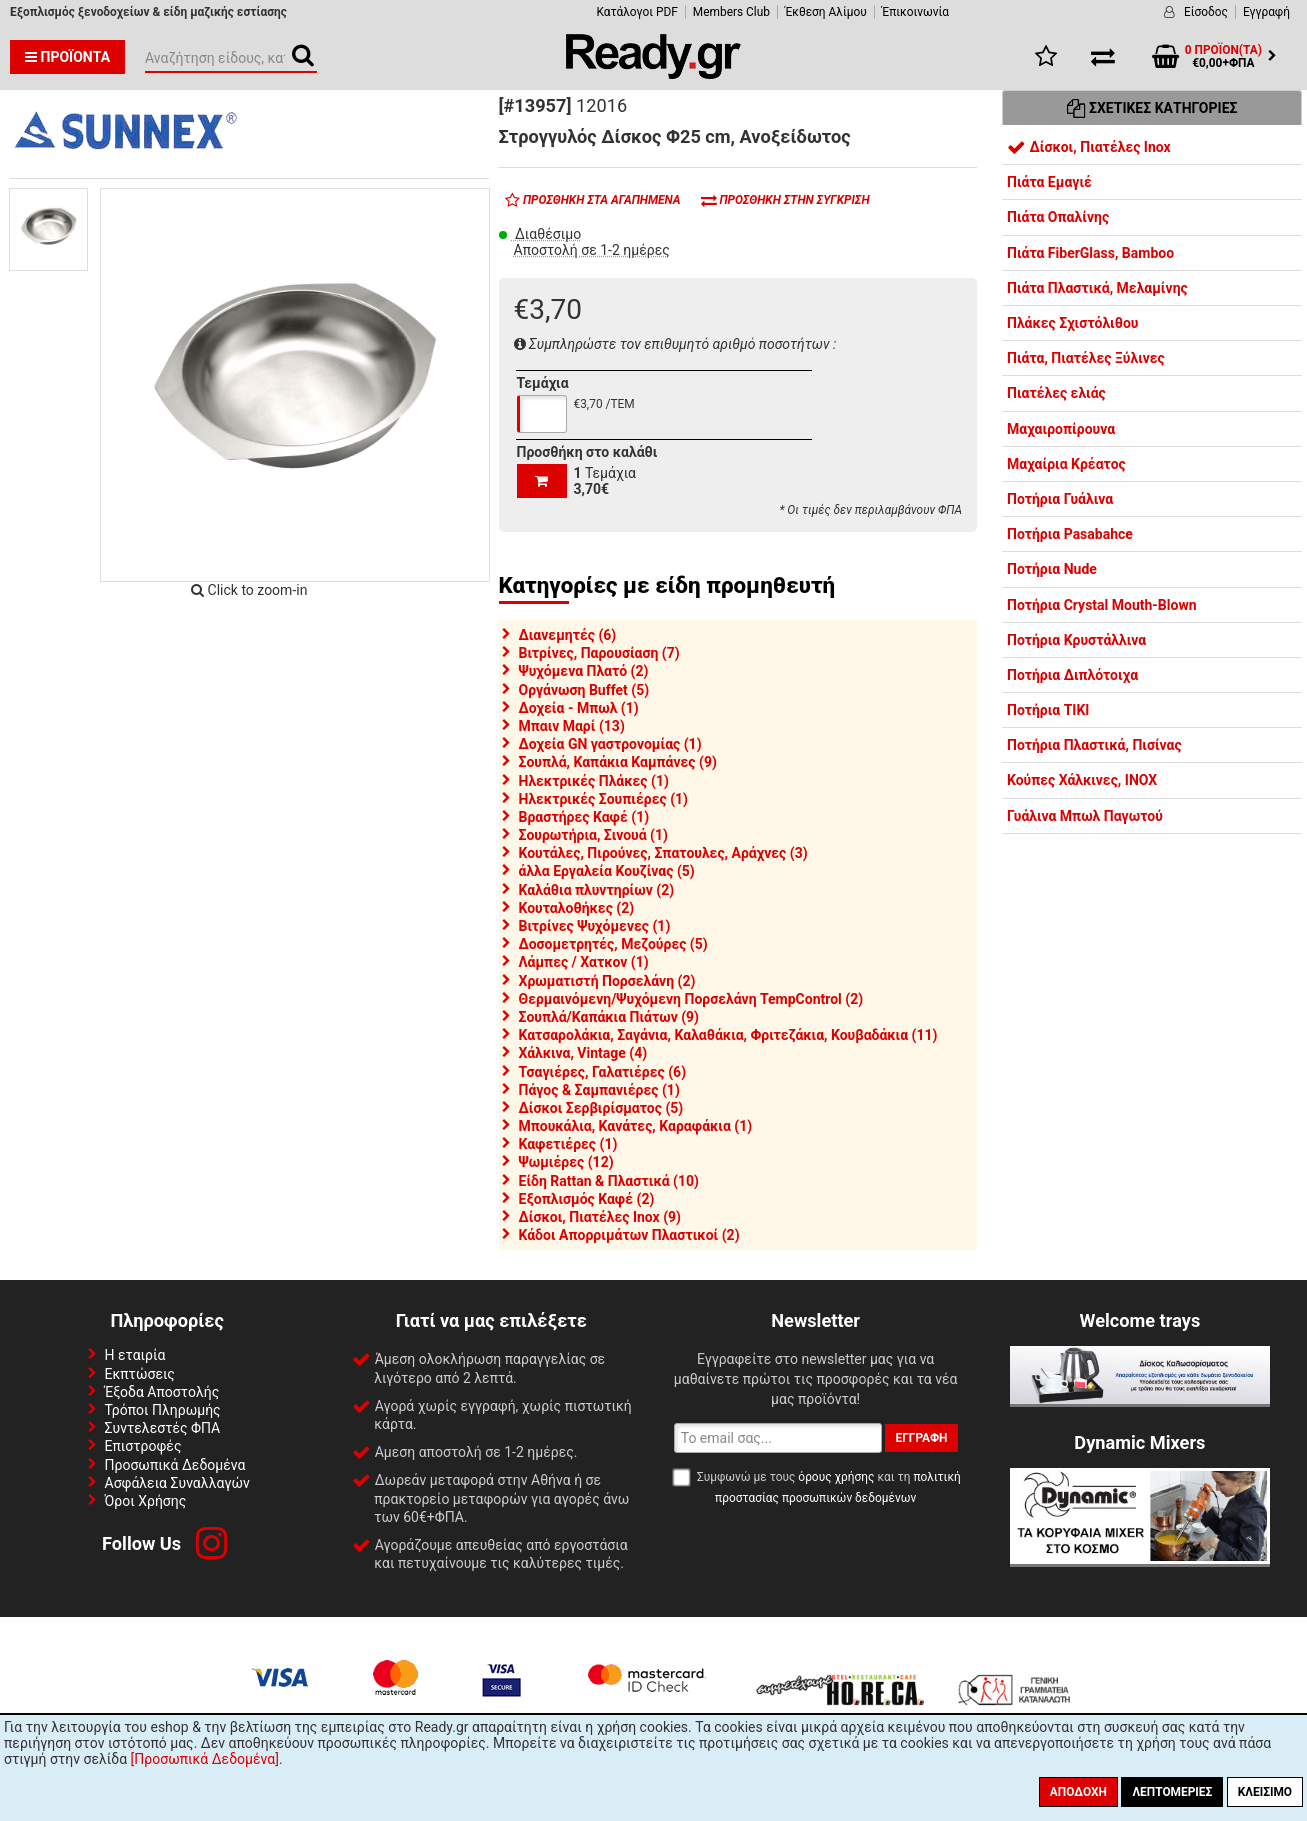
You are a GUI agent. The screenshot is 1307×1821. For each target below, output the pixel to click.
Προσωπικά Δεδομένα (175, 1465)
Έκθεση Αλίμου (826, 12)
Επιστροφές (143, 1446)
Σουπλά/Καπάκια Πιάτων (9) (609, 1017)
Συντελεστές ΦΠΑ (163, 1428)
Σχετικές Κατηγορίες (1152, 108)
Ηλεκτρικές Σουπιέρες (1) (604, 799)
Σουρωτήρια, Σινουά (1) (593, 835)
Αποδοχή (1078, 1792)
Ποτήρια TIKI (1048, 710)
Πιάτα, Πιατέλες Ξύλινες (1086, 358)
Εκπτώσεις (140, 1374)
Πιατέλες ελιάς (1056, 393)
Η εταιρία (135, 1355)
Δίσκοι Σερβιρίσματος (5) (601, 1108)
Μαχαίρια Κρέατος (1066, 464)
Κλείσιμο (1265, 1792)
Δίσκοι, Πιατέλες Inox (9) (600, 1217)
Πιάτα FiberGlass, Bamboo (1090, 253)
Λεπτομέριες (1172, 1792)
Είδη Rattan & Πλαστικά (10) (609, 1181)
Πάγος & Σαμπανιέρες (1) (599, 1090)
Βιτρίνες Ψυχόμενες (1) (595, 926)
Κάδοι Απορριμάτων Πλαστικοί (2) (629, 1235)
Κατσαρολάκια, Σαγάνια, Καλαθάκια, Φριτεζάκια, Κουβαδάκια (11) (728, 1035)
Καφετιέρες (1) (568, 1144)
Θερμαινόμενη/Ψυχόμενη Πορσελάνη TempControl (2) (691, 999)
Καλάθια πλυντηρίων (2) (597, 890)
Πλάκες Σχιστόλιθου (1072, 323)
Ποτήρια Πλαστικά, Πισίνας (1094, 745)
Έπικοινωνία (915, 12)
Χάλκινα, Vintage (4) (583, 1053)
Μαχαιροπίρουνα (1061, 429)
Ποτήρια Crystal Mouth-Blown (1102, 605)
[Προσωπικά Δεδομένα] (205, 1759)
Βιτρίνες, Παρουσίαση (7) (599, 653)
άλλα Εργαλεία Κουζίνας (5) (607, 871)
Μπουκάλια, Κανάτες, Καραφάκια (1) (636, 1126)
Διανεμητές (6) (568, 635)
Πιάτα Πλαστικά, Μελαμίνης (1097, 288)
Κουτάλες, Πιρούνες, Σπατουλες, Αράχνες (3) (663, 853)
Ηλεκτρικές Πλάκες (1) (594, 781)
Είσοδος (1206, 12)
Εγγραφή (1266, 12)
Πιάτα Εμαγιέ (1049, 182)
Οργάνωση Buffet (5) (584, 690)
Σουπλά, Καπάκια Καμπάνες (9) (618, 762)
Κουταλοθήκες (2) (577, 908)
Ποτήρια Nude (1052, 569)
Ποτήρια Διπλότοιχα (1072, 675)
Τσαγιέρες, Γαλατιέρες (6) (603, 1072)
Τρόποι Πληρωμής (163, 1410)
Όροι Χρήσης (146, 1501)
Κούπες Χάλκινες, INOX (1082, 780)
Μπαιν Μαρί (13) (572, 726)
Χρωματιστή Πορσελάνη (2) (607, 981)
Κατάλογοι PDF (636, 12)
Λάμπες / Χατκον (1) (584, 962)
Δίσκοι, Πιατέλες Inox (1089, 147)
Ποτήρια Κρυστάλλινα (1076, 640)
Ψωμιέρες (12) (566, 1162)
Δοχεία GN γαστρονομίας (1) (610, 744)
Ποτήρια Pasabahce (1070, 534)
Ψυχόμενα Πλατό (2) (584, 671)
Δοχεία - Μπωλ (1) (579, 708)
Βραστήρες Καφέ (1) (584, 817)
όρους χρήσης (836, 1477)
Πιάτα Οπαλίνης (1058, 217)
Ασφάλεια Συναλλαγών (177, 1483)
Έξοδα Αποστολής (162, 1392)
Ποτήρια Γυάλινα (1060, 499)
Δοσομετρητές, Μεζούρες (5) (613, 944)
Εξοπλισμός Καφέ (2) (587, 1199)
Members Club (731, 12)
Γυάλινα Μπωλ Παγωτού (1085, 816)
